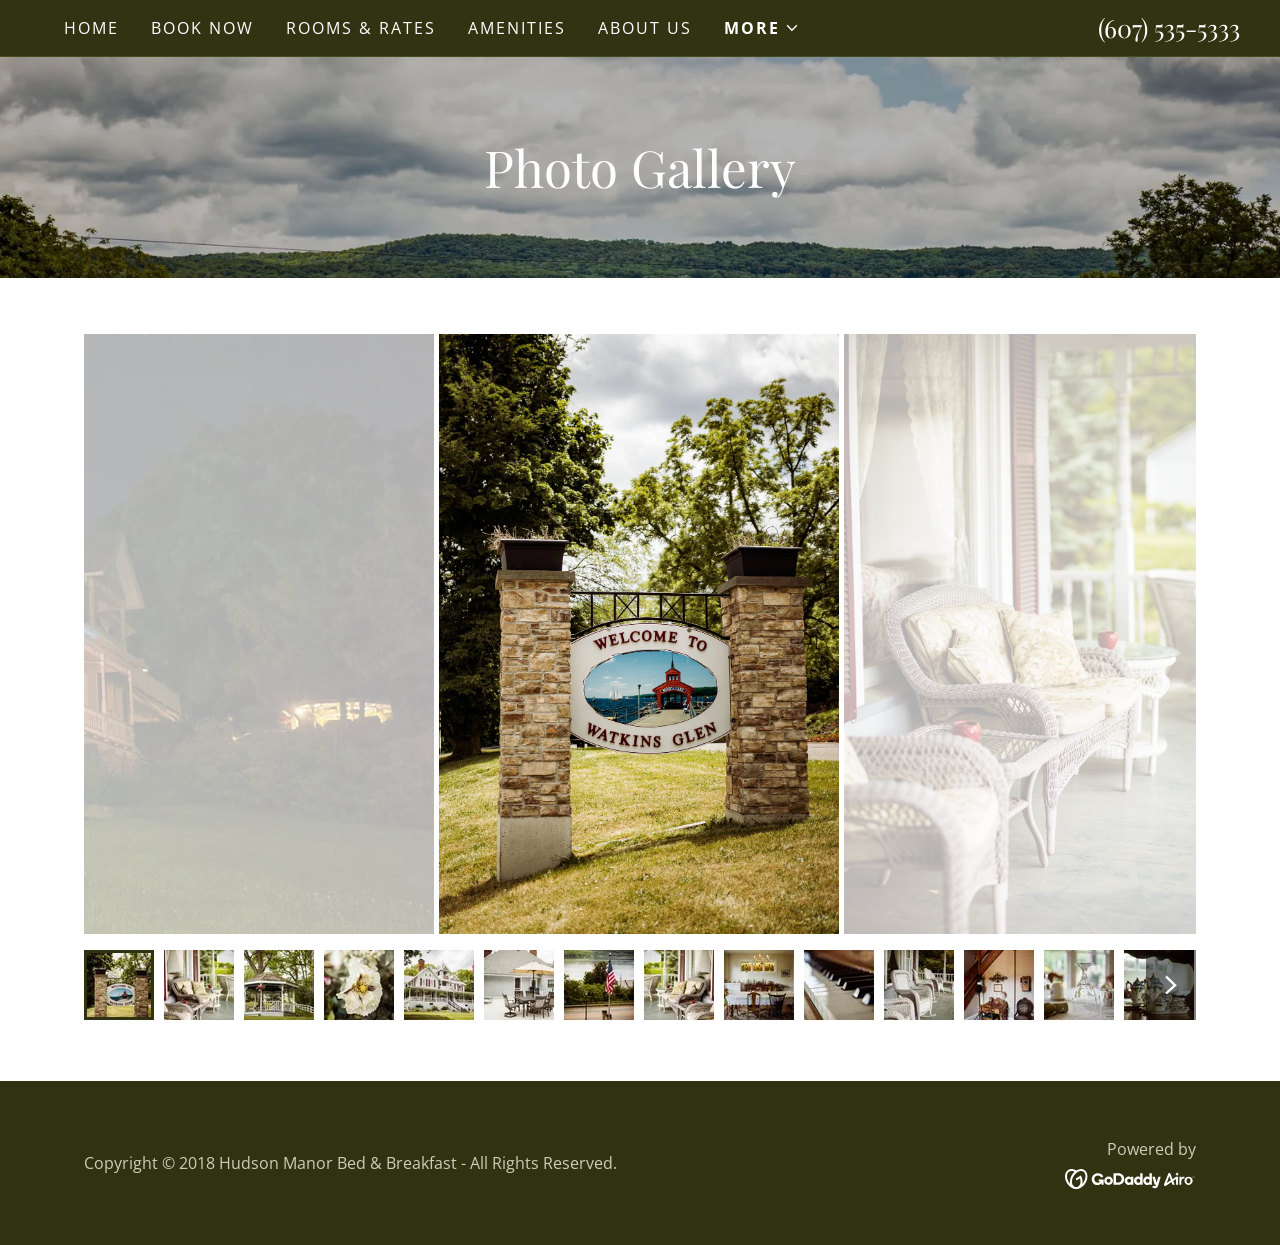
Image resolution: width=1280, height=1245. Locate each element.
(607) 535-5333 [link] (1169, 27)
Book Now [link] (202, 28)
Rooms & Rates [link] (361, 28)
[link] (1130, 1177)
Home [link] (91, 28)
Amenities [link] (517, 28)
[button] (762, 28)
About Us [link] (645, 28)
